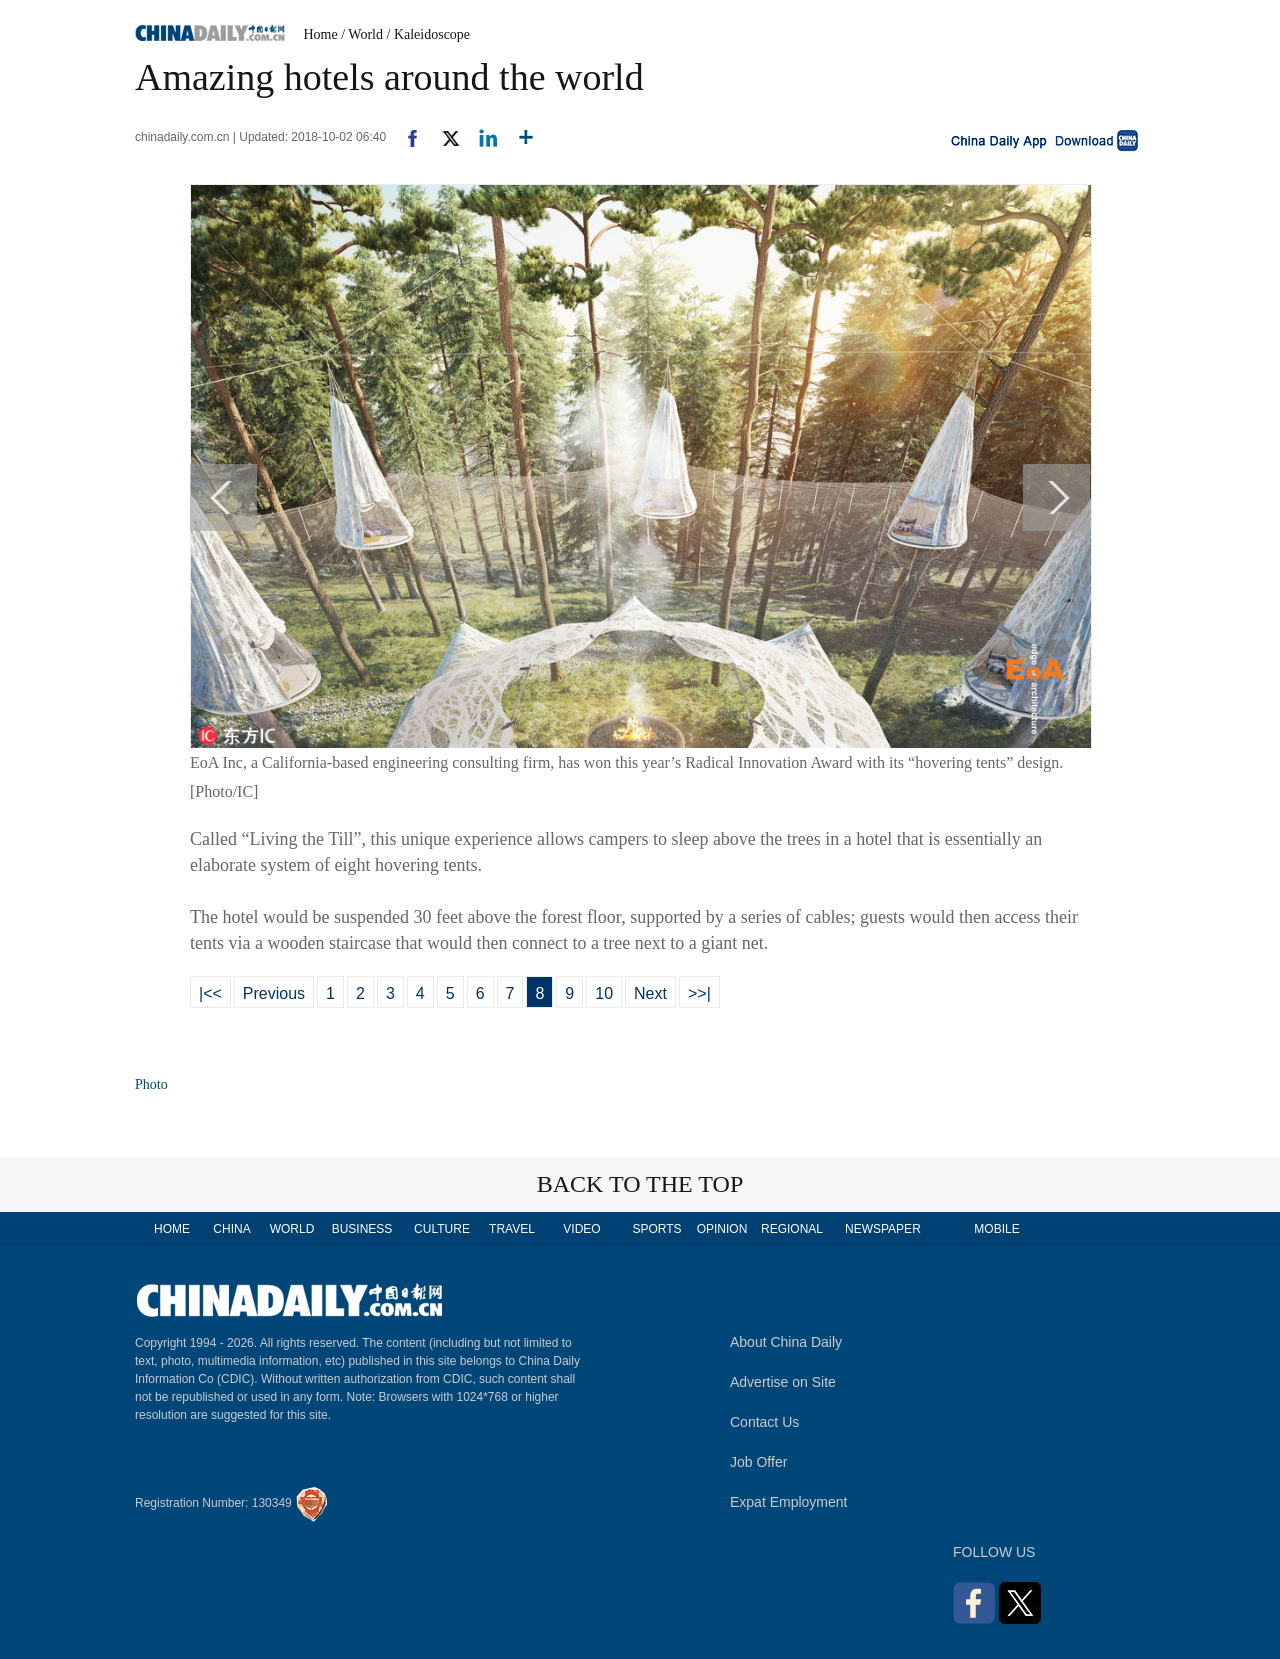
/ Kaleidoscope (429, 34)
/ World (362, 34)
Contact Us (764, 1422)
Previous (274, 993)
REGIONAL (792, 1229)
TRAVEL (512, 1229)
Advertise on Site (783, 1382)
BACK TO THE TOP (640, 1184)
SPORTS (656, 1229)
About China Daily (786, 1342)
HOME (172, 1229)
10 (604, 993)
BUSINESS (362, 1229)
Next (650, 993)
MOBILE (996, 1229)
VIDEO (581, 1229)
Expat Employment (789, 1502)
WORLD (292, 1229)
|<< (210, 993)
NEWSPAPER (882, 1229)
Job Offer (758, 1462)
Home (321, 34)
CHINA (231, 1229)
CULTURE (442, 1229)
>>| (699, 993)
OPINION (722, 1229)
